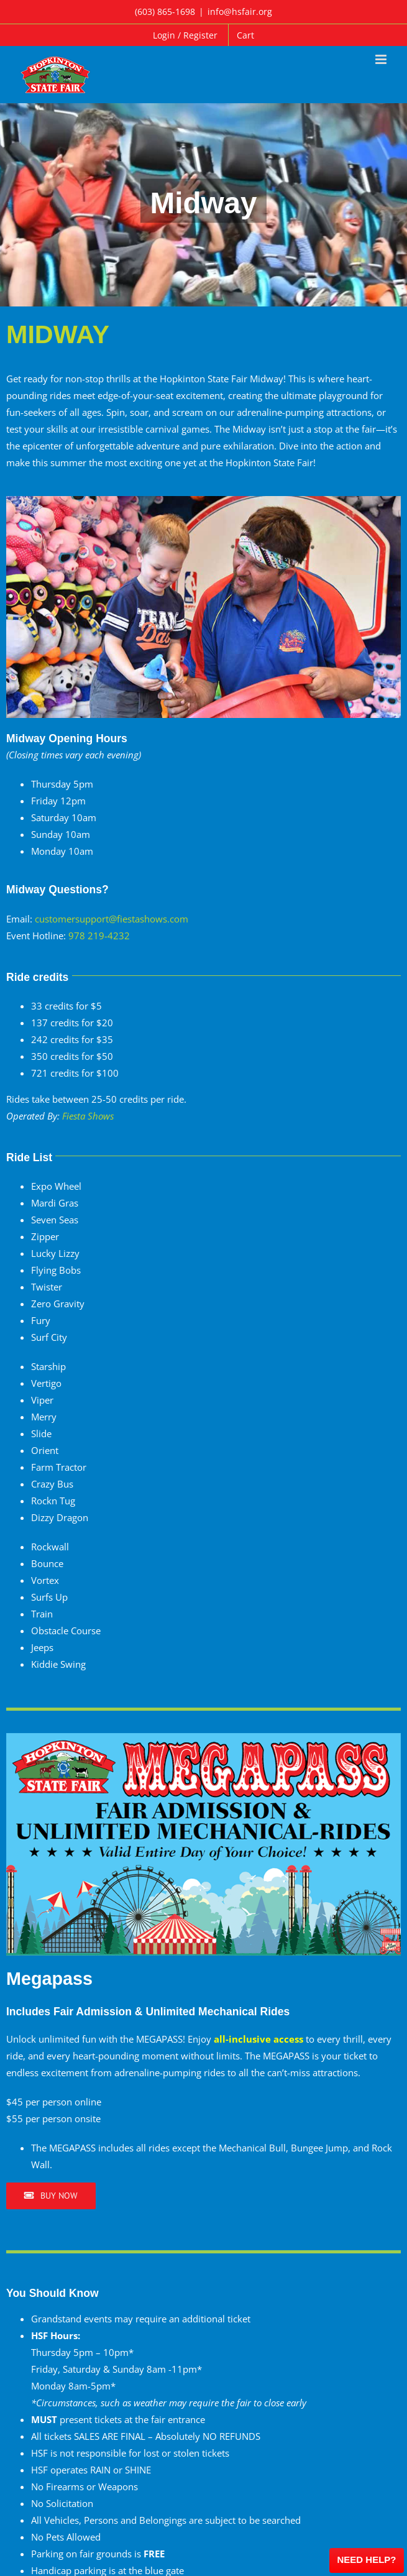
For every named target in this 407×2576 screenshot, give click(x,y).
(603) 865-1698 (165, 11)
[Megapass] (203, 1737)
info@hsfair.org (240, 11)
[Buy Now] (51, 2196)
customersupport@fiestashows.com (111, 919)
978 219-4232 (99, 935)
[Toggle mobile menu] (381, 59)
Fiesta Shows (88, 1116)
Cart (245, 35)
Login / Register (185, 35)
